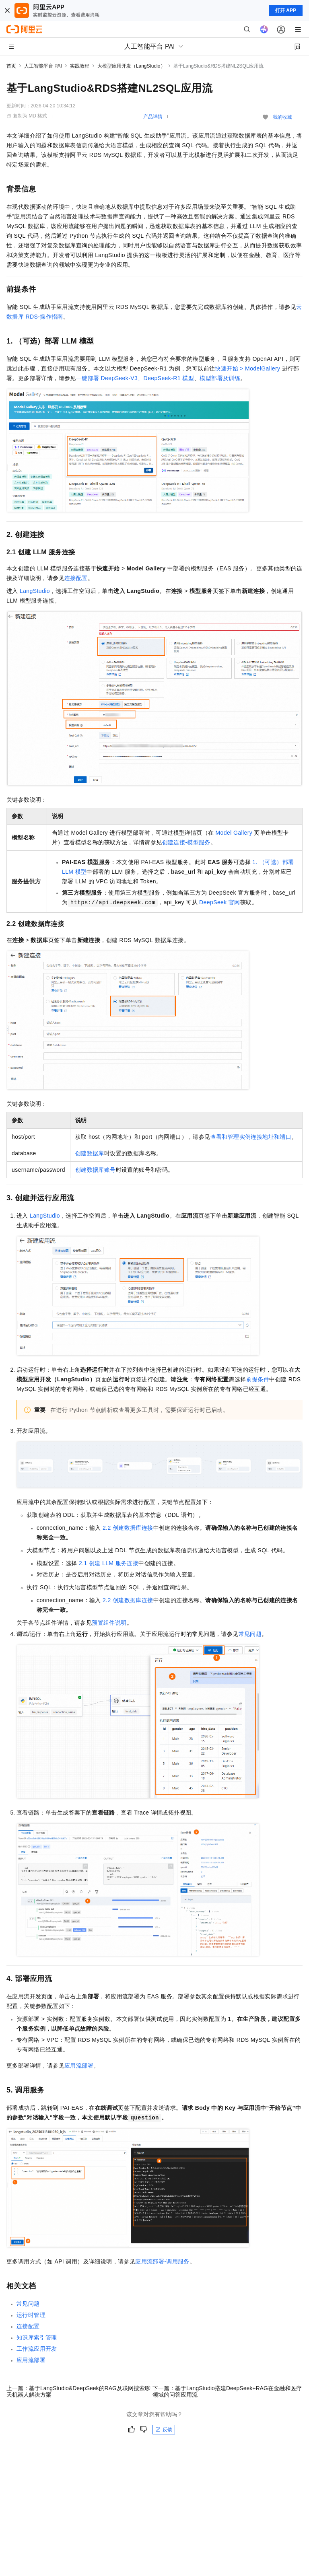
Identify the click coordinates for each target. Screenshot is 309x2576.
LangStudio (35, 591)
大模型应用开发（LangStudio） (131, 66)
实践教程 (79, 66)
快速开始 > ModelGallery (247, 368)
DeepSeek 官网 (219, 902)
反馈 (163, 2429)
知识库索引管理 (36, 2337)
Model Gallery (234, 832)
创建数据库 (89, 1153)
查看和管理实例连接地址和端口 (251, 1137)
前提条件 (258, 1379)
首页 (11, 66)
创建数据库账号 (95, 1170)
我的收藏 (282, 117)
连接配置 (76, 578)
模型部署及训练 (220, 378)
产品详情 (153, 116)
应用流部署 (78, 2065)
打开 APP (285, 10)
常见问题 (250, 1634)
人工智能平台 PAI (43, 66)
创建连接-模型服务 (186, 842)
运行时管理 (30, 2315)
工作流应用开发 (36, 2349)
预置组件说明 (109, 1622)
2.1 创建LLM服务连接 (108, 1563)
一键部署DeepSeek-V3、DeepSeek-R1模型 (135, 378)
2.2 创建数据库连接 (128, 1528)
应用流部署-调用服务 (162, 2261)
